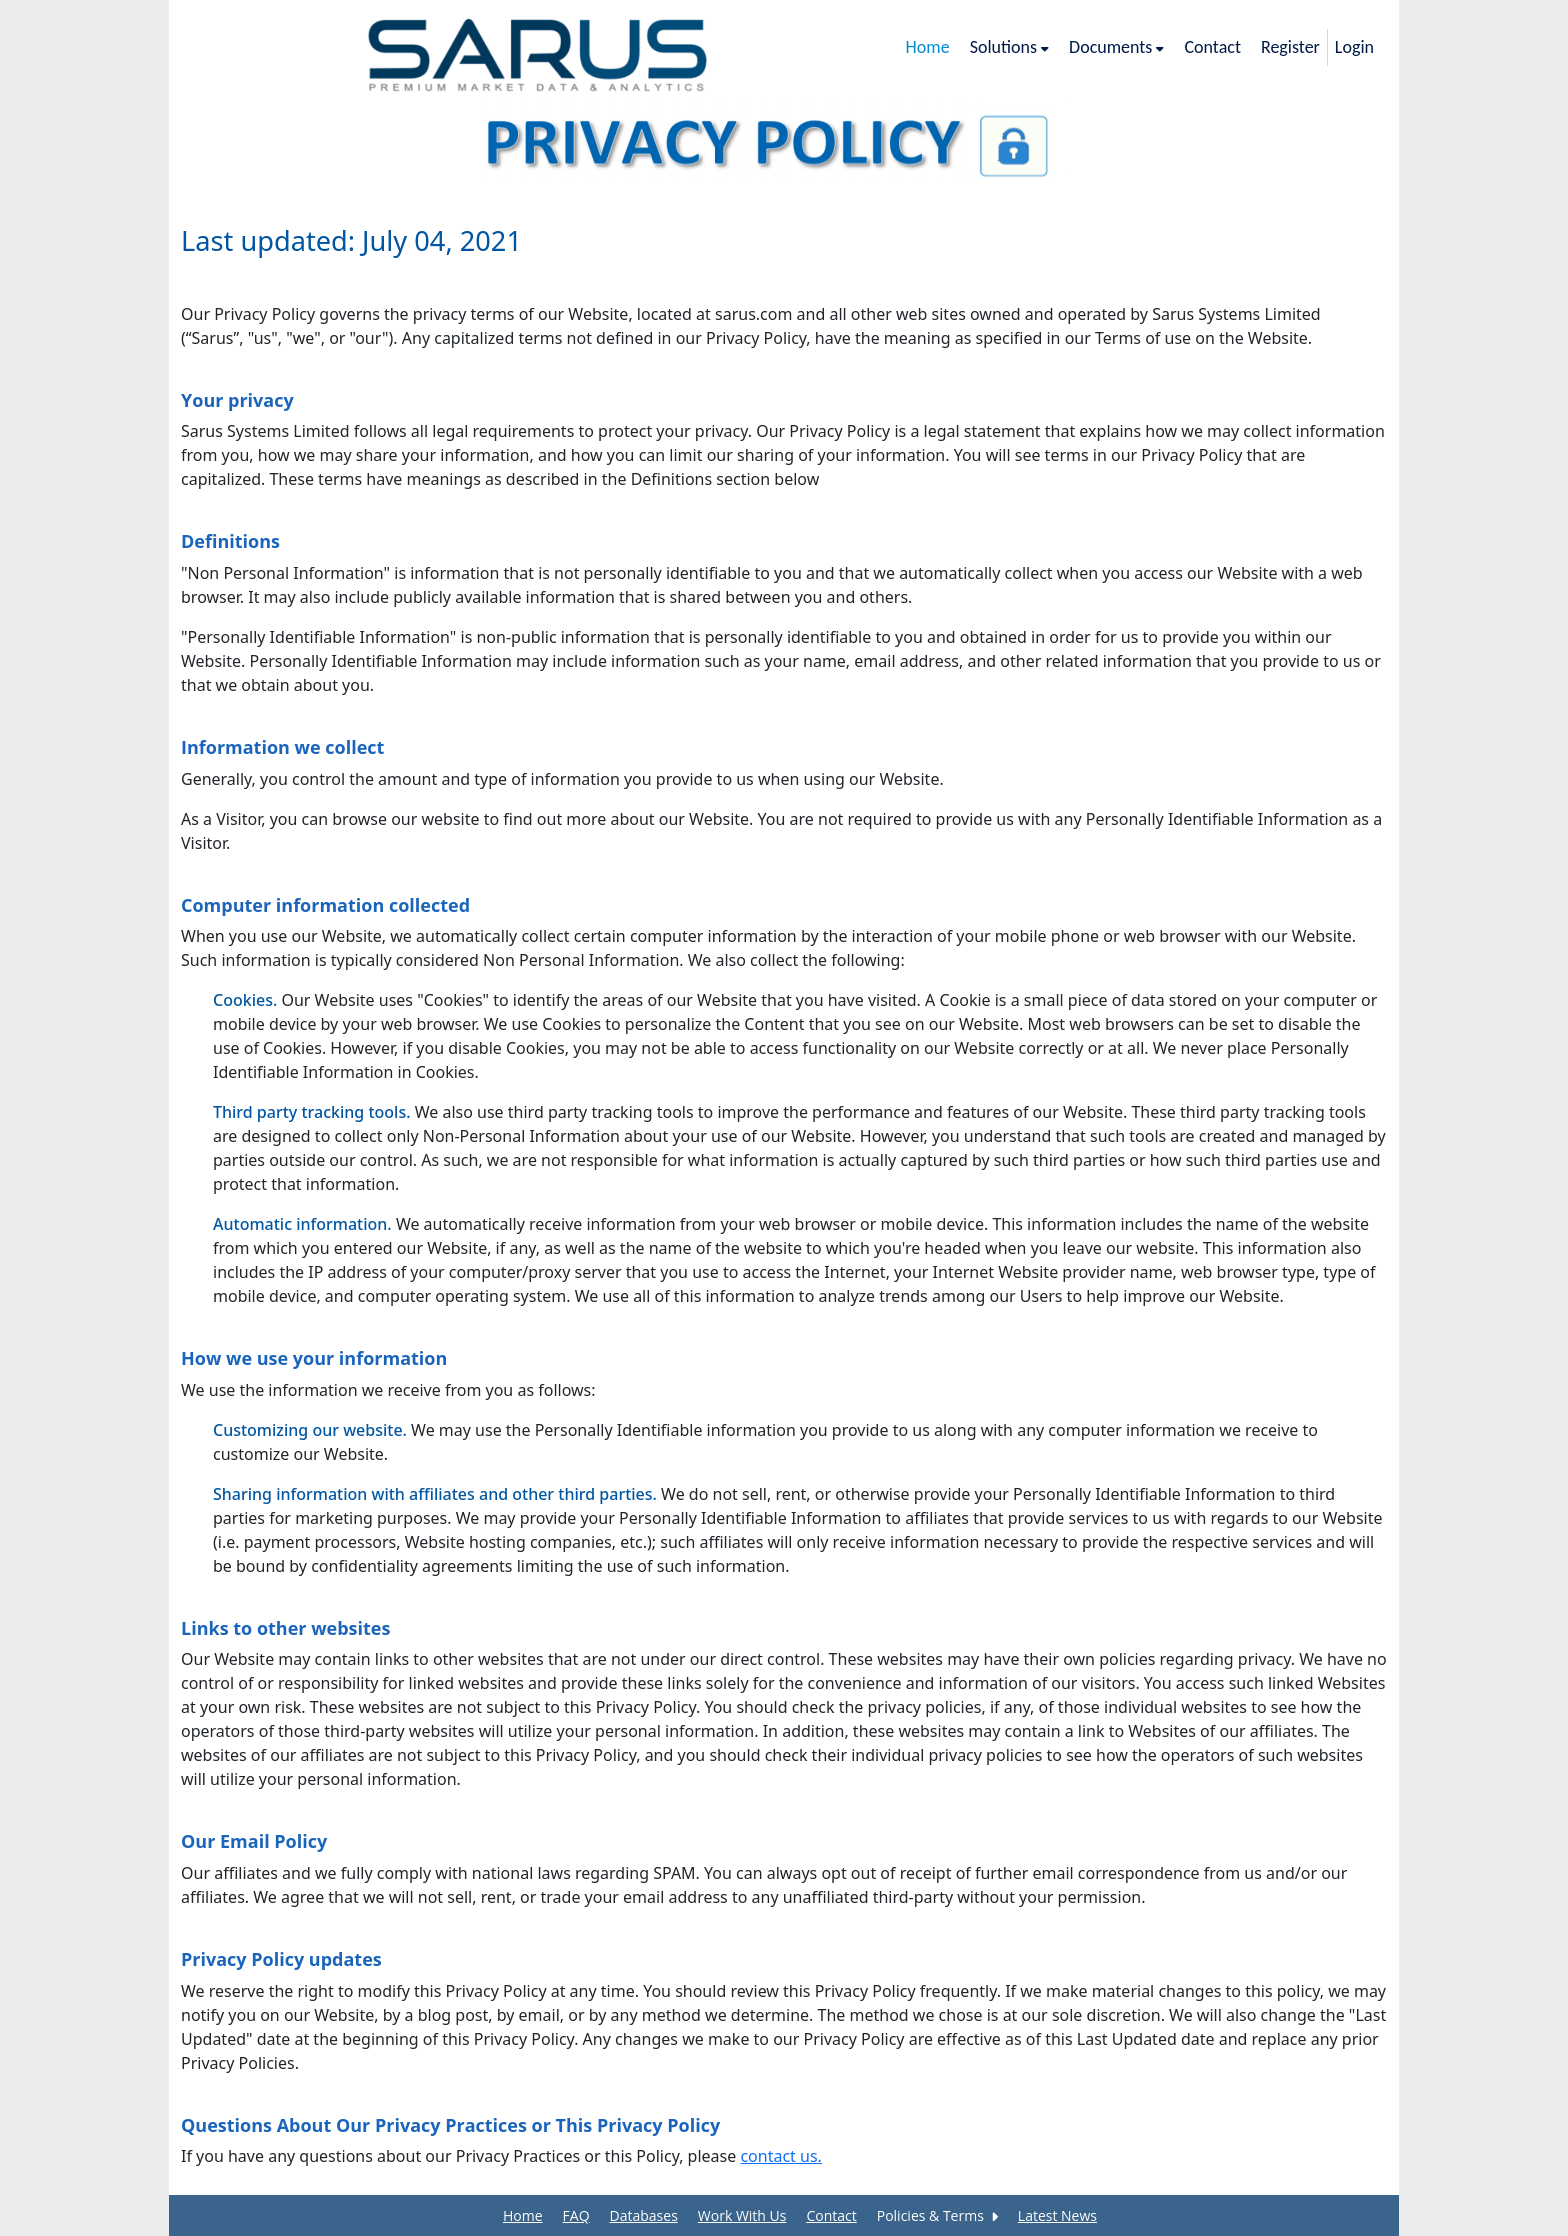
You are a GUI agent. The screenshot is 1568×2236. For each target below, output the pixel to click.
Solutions (1009, 47)
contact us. (780, 2156)
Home (523, 2215)
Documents (1116, 47)
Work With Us (742, 2215)
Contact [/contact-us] (1212, 47)
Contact (831, 2215)
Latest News (1057, 2215)
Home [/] (928, 47)
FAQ (576, 2215)
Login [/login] (1354, 47)
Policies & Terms (937, 2215)
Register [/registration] (1290, 47)
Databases (644, 2215)
